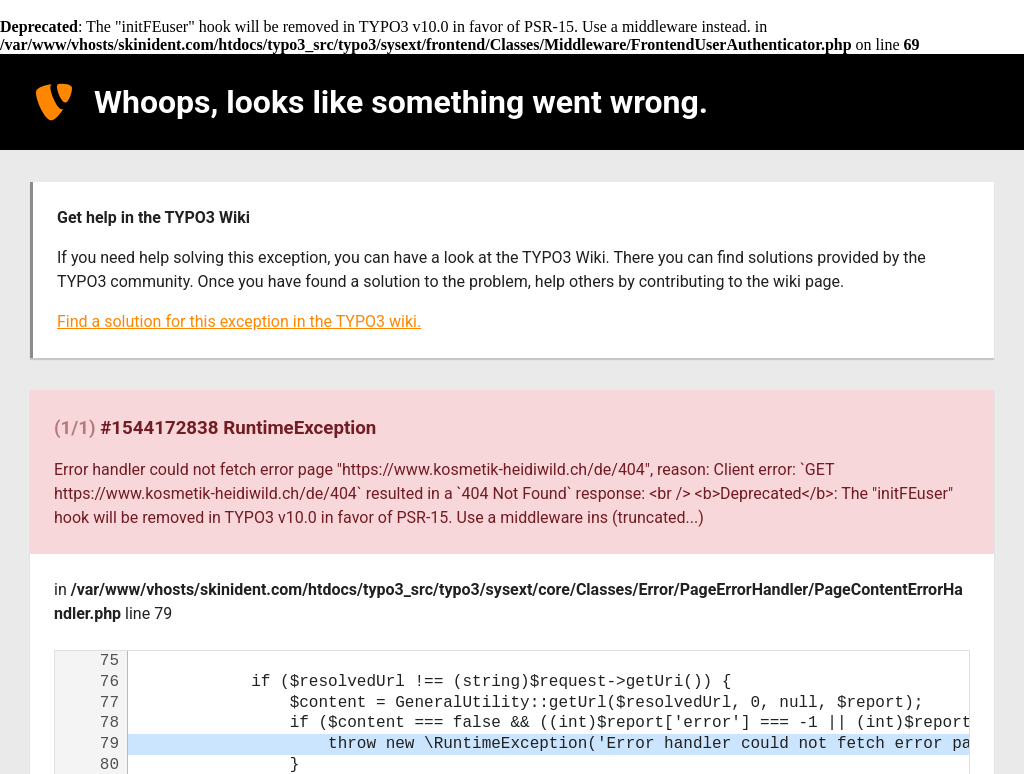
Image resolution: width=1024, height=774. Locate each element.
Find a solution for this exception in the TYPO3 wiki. (239, 321)
